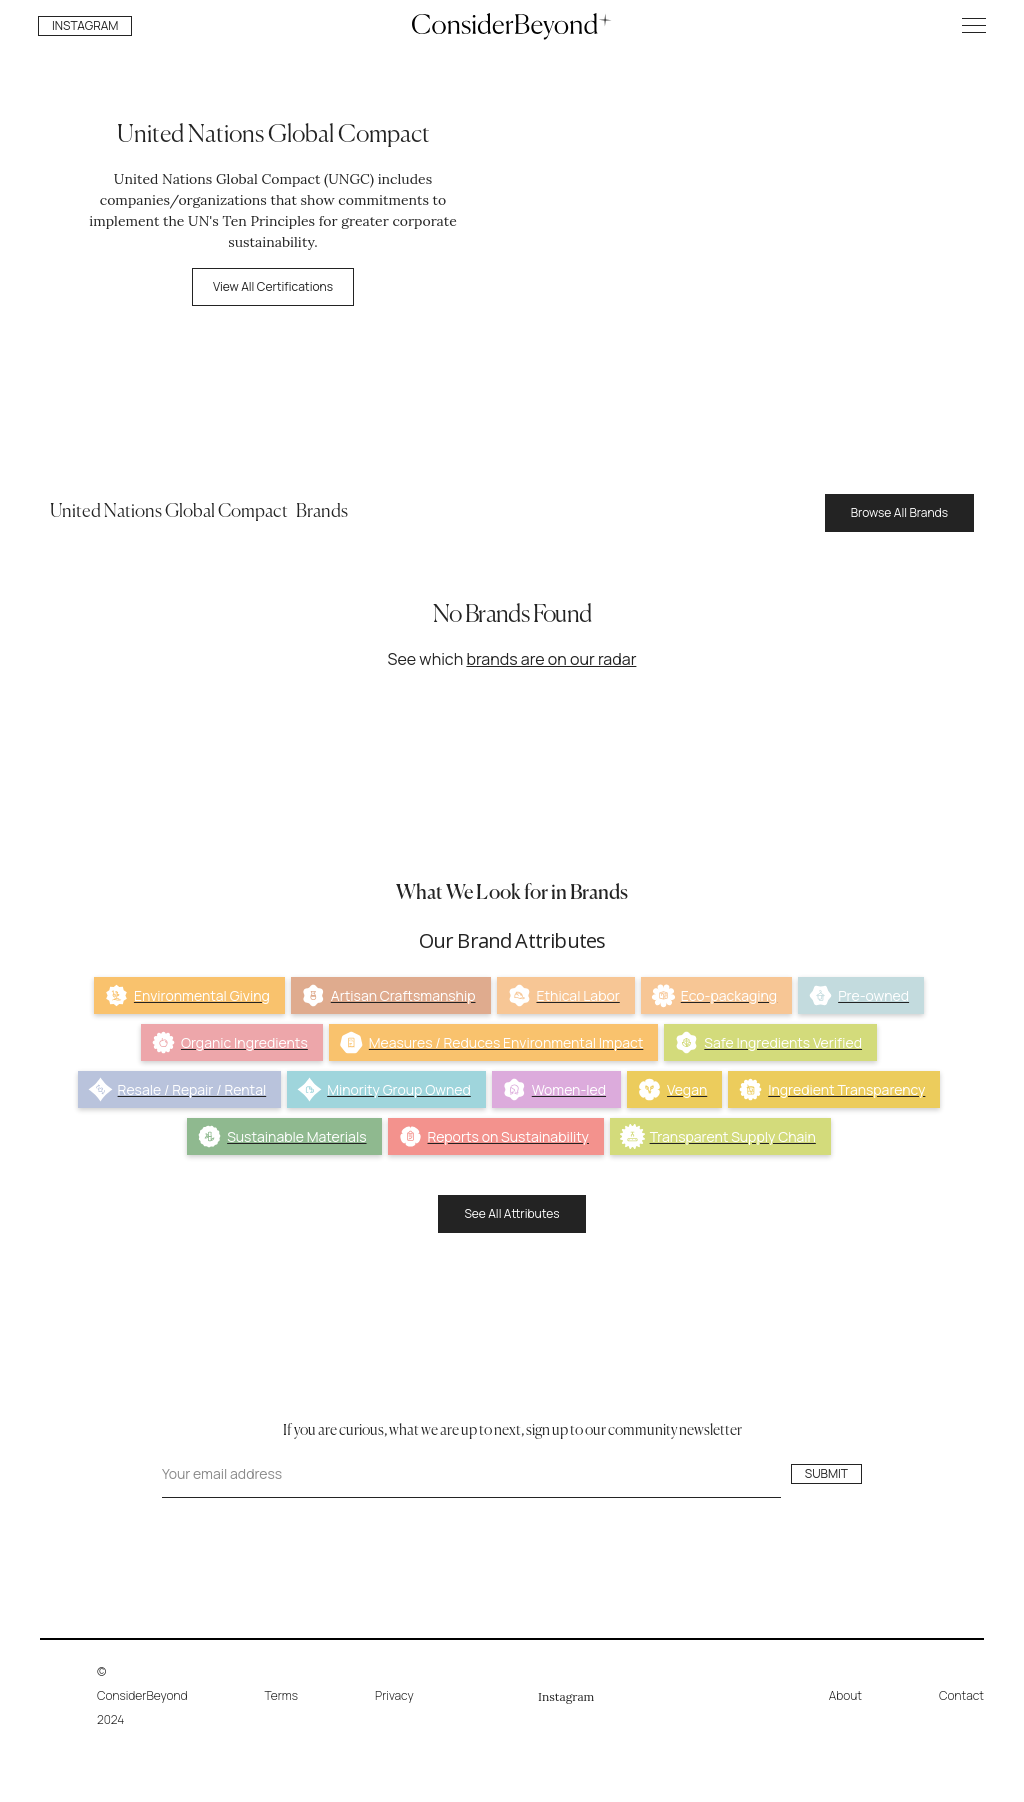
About (845, 1695)
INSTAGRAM (85, 25)
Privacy (394, 1695)
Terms (282, 1695)
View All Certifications (273, 286)
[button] (974, 25)
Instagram (566, 1696)
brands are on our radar (551, 659)
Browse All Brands (899, 512)
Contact (961, 1695)
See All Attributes (511, 1213)
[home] (512, 25)
